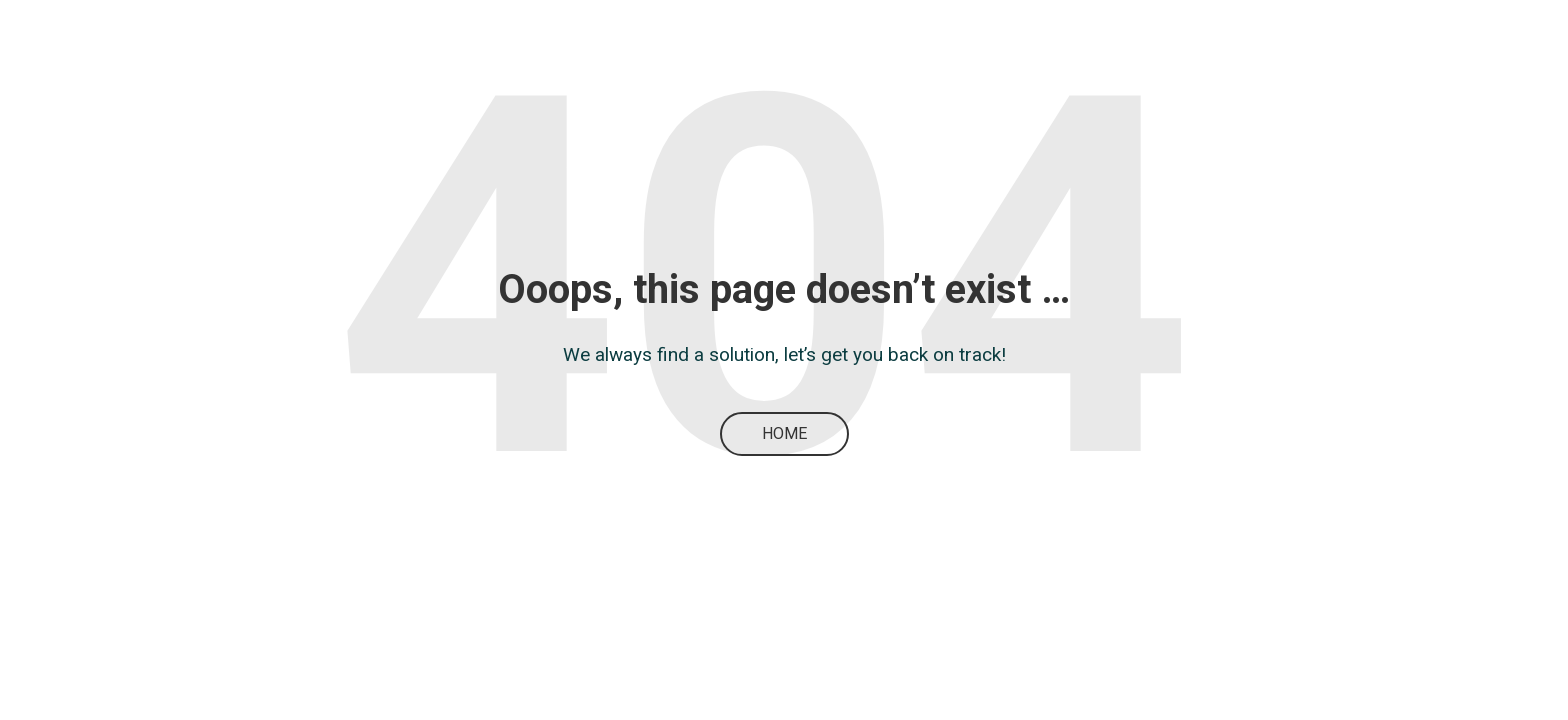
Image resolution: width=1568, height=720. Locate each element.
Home (784, 433)
